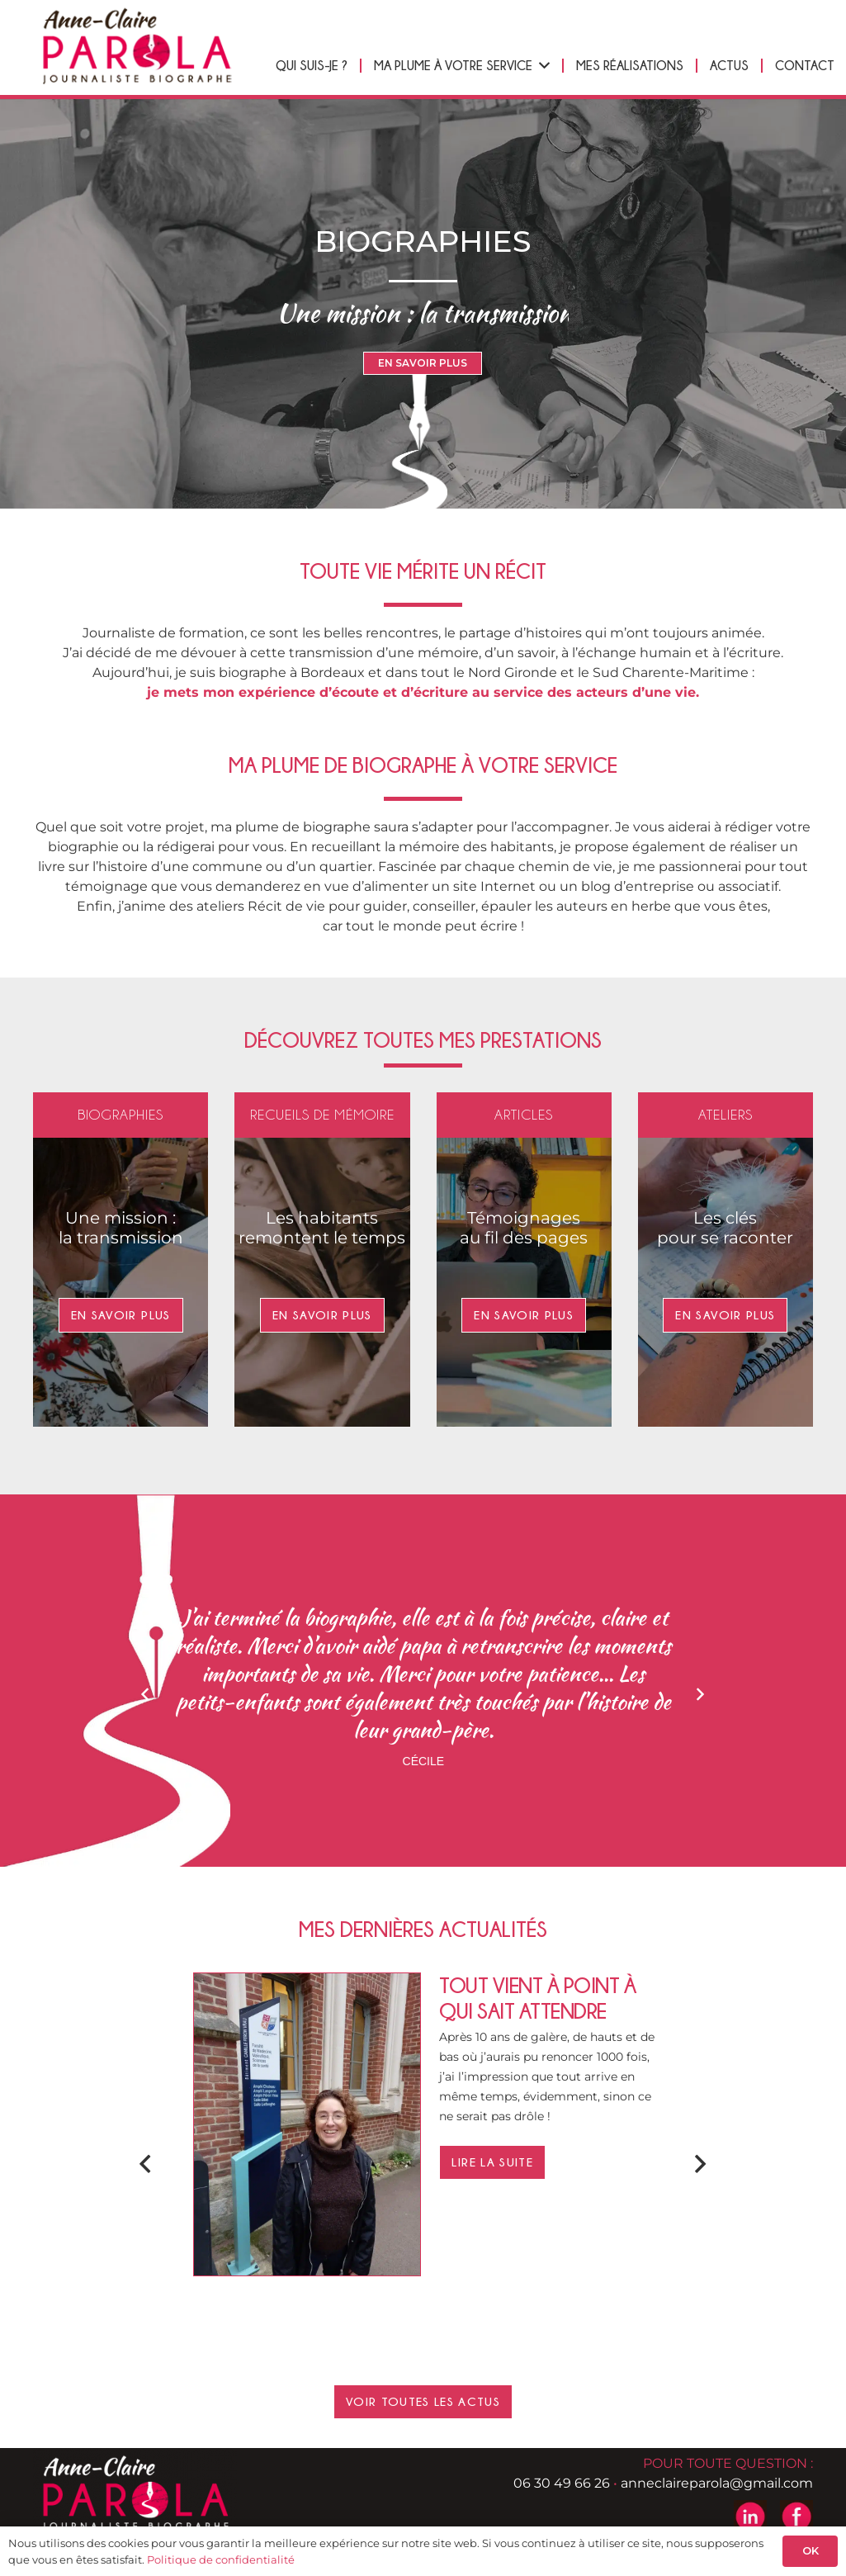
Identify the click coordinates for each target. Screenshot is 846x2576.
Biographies (120, 1114)
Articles (523, 1114)
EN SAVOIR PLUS (422, 363)
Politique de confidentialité (221, 2559)
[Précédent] (146, 1694)
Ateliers (725, 1114)
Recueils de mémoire (322, 1114)
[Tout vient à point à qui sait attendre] (308, 1983)
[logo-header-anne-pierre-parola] (136, 46)
